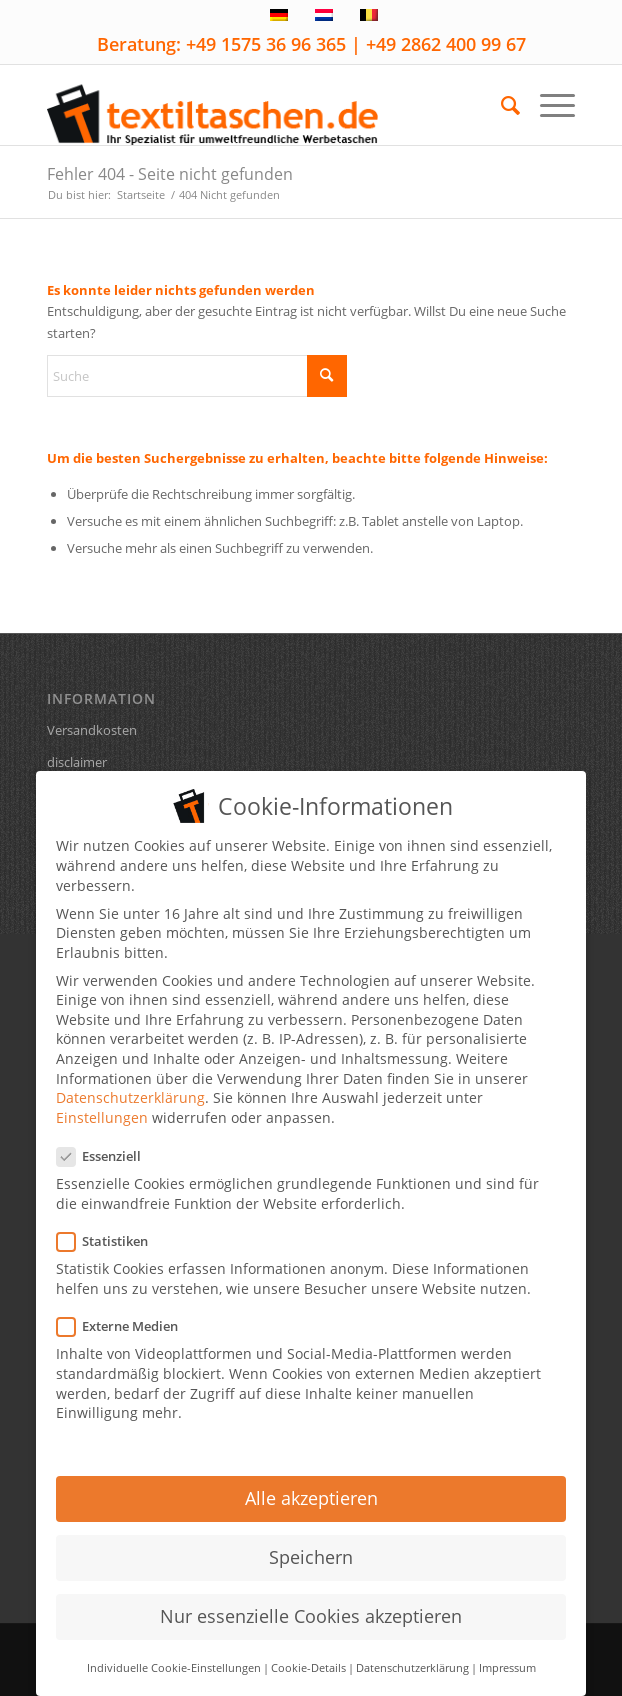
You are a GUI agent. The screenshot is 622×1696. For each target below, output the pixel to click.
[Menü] (547, 105)
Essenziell (107, 1144)
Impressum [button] (507, 1655)
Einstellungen (102, 1105)
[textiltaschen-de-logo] (258, 105)
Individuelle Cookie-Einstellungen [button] (174, 1655)
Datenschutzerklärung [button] (412, 1655)
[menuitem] (500, 105)
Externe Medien (125, 1314)
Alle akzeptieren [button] (311, 1486)
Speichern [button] (311, 1545)
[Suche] (500, 105)
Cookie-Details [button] (308, 1655)
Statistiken (110, 1229)
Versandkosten (92, 730)
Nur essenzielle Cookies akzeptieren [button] (311, 1604)
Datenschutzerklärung (130, 1085)
